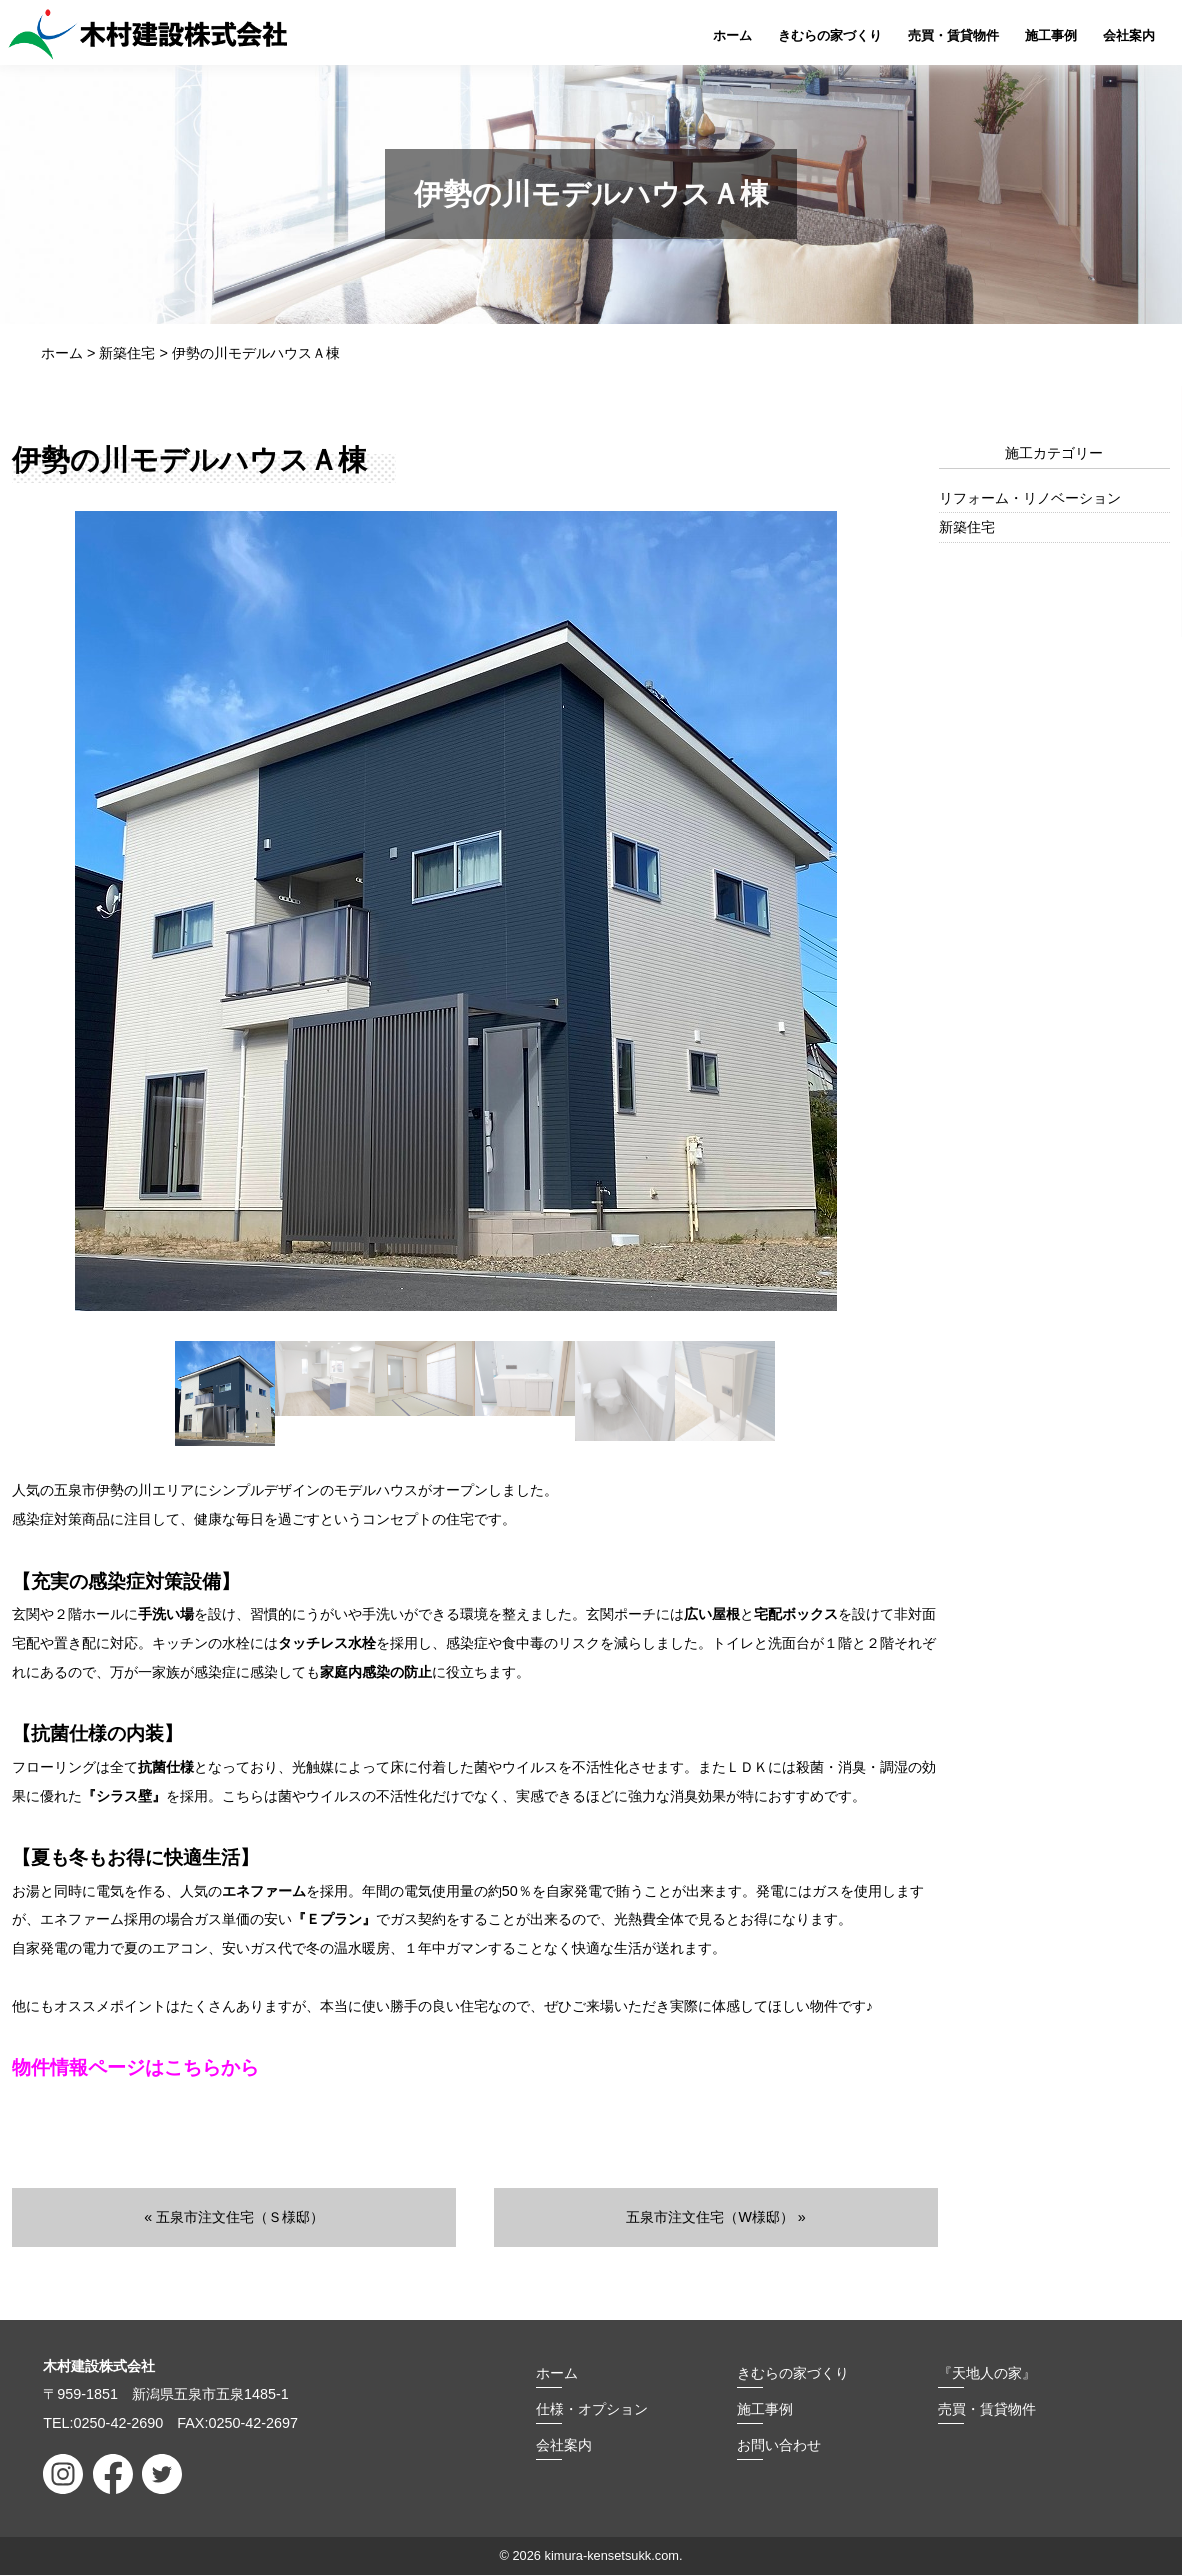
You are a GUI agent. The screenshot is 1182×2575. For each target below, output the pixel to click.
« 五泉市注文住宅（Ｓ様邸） (234, 2217)
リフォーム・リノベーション (1030, 498)
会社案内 (1129, 35)
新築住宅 (967, 527)
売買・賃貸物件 (953, 35)
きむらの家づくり (830, 35)
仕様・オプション (592, 2408)
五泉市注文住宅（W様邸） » (716, 2217)
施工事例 (1051, 35)
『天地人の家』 (987, 2372)
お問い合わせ (779, 2444)
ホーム (732, 35)
